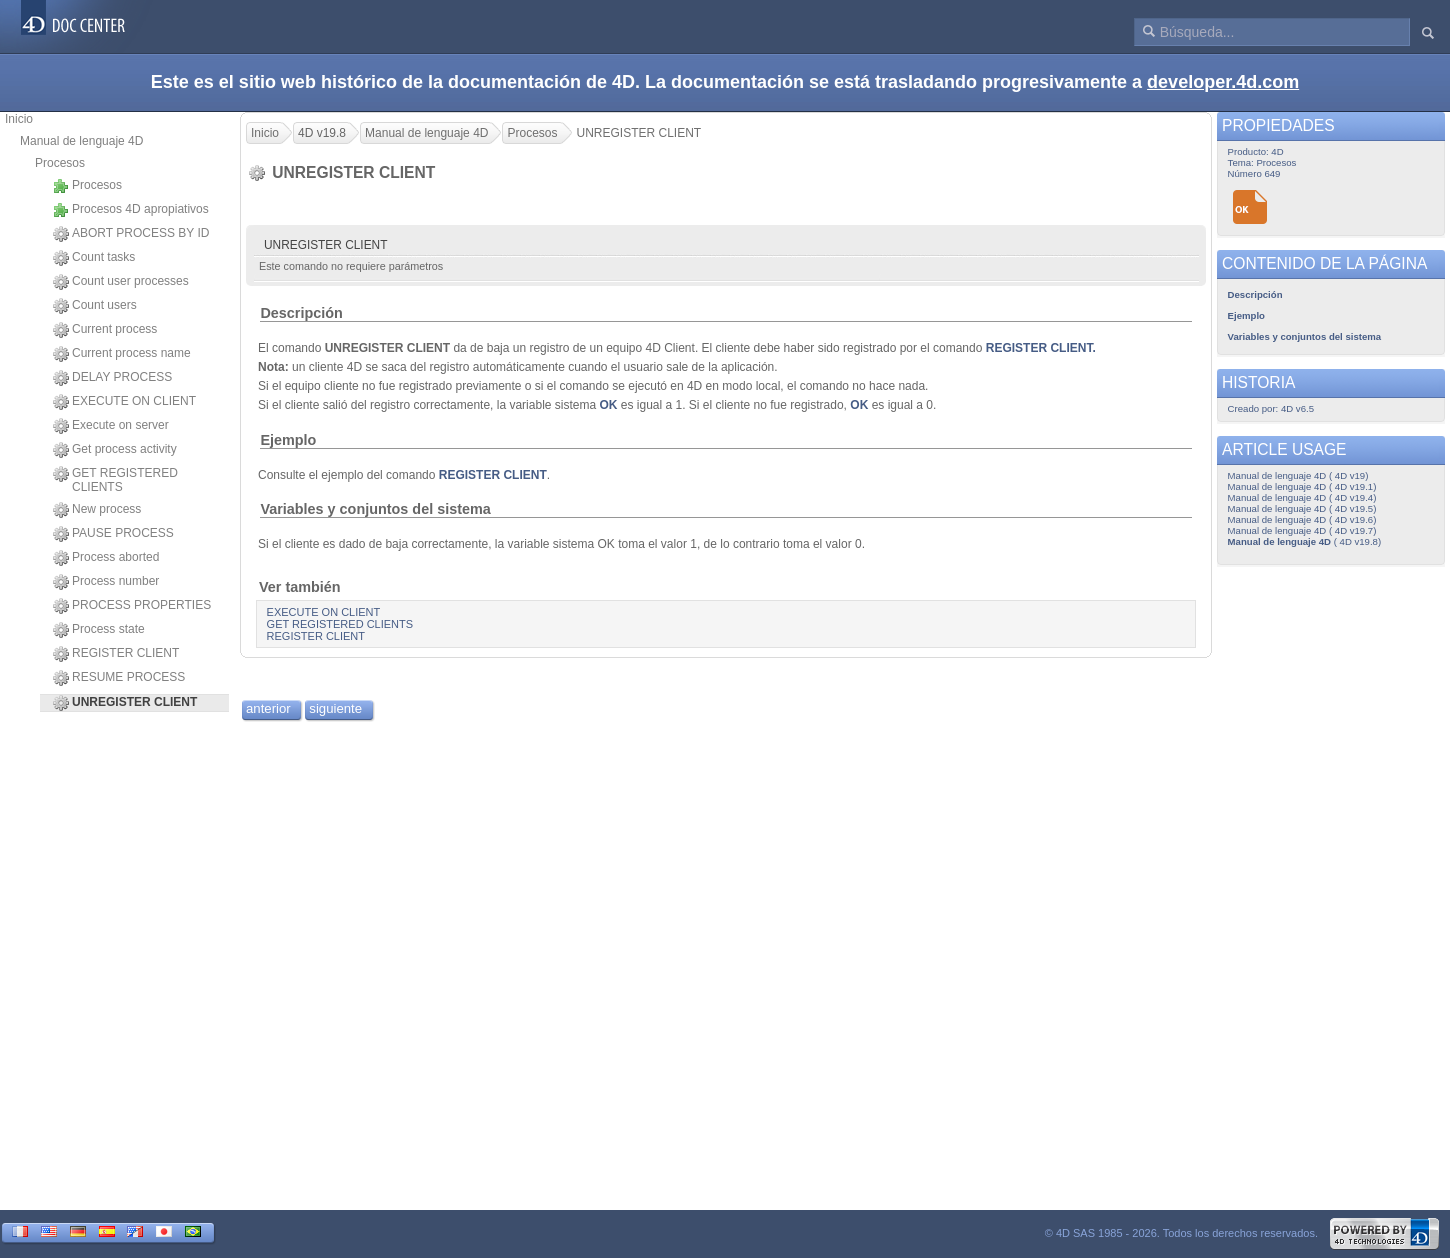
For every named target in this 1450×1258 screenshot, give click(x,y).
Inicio (19, 119)
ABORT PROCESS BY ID (131, 234)
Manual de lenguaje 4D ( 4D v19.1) (1302, 486)
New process (97, 510)
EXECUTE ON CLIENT (124, 402)
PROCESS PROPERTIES (132, 606)
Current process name (122, 354)
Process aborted (106, 558)
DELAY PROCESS (112, 378)
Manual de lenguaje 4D (81, 141)
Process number (106, 582)
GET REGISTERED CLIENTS (115, 480)
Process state (99, 630)
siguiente (335, 708)
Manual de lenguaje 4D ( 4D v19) (1298, 475)
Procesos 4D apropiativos (131, 210)
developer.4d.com (1223, 82)
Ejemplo (288, 440)
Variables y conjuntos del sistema (375, 509)
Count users (95, 306)
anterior (268, 708)
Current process (105, 330)
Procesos (60, 163)
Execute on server (111, 426)
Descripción (301, 313)
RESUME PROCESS (119, 678)
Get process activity (115, 450)
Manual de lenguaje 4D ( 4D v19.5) (1302, 508)
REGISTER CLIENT (116, 654)
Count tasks (94, 258)
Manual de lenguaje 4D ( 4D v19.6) (1302, 519)
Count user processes (121, 282)
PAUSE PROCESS (113, 534)
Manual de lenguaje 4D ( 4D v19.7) (1302, 530)
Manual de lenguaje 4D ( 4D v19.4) (1302, 497)
